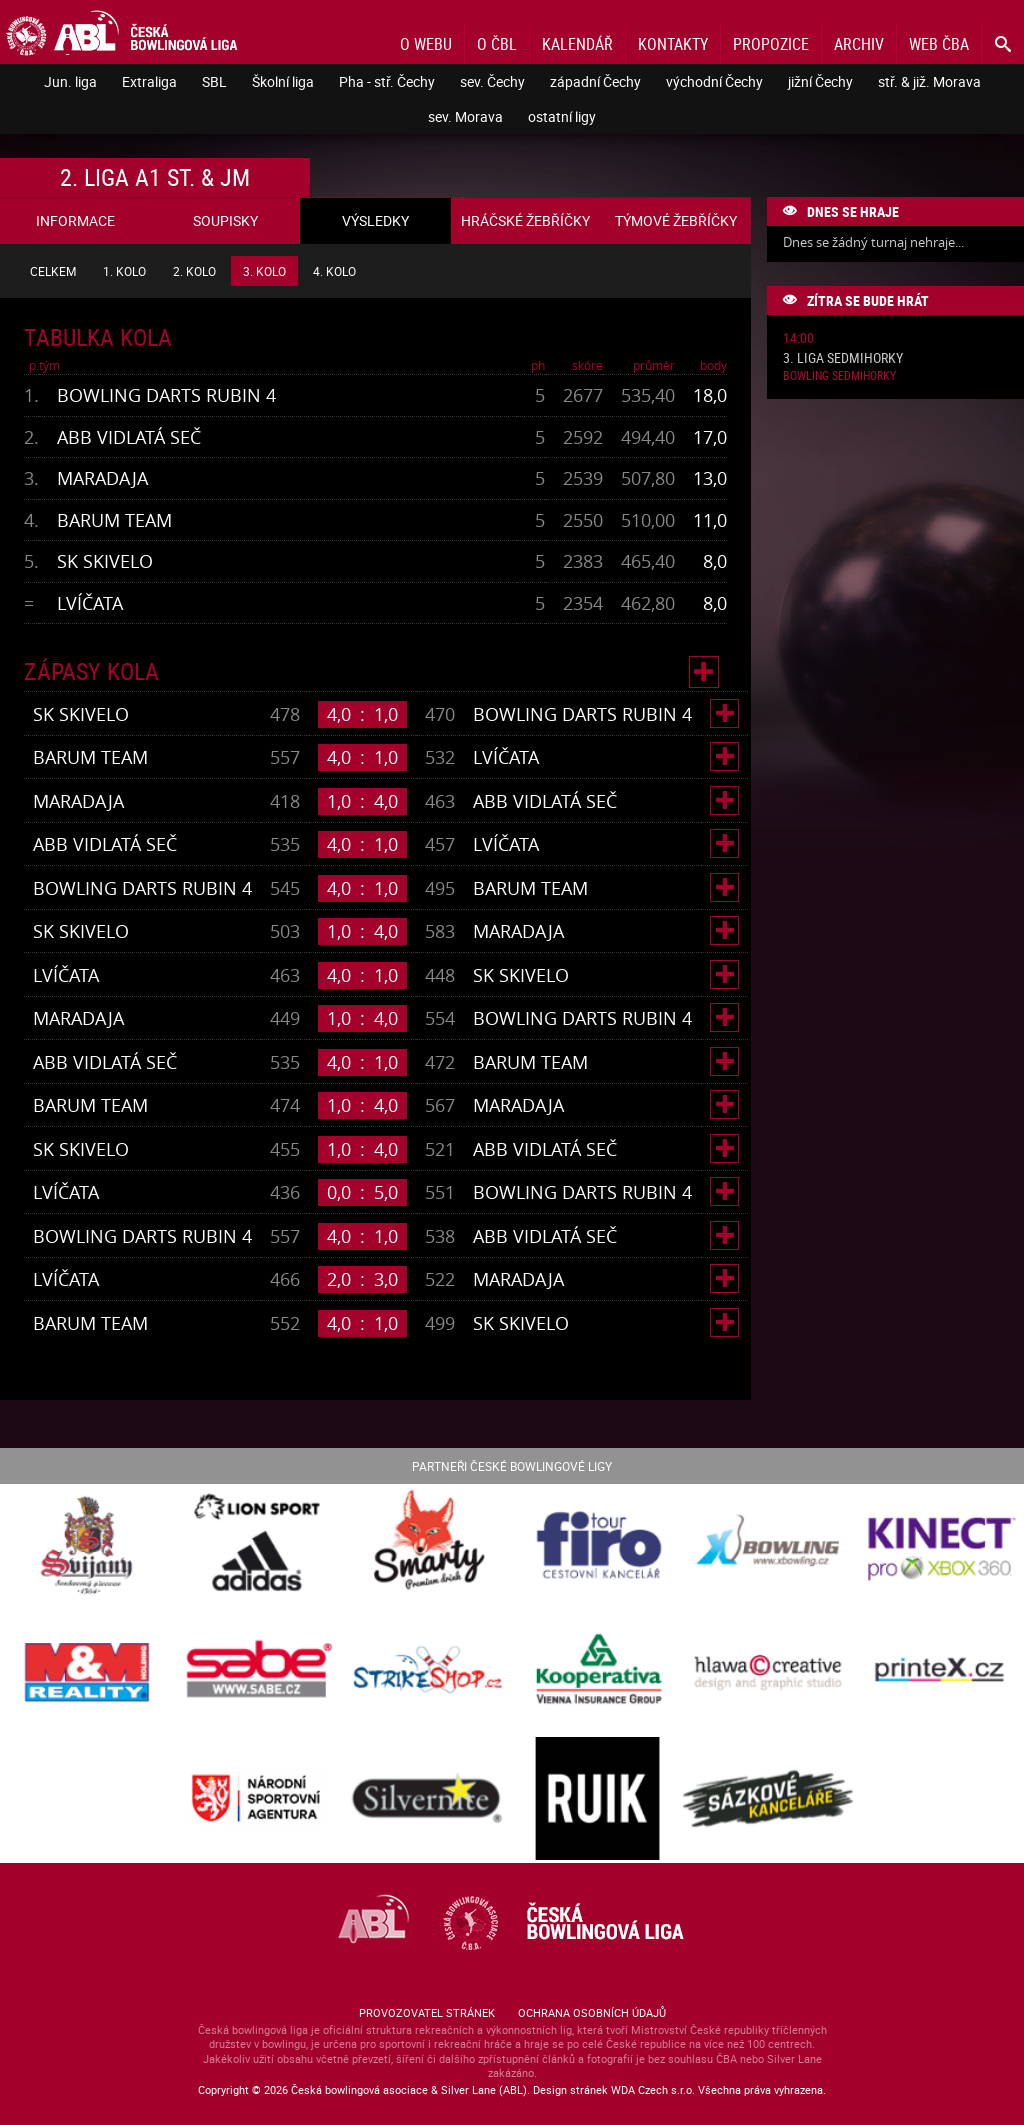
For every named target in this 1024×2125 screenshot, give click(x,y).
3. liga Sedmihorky (843, 358)
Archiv (859, 44)
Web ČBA (939, 44)
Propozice (771, 44)
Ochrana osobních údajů (592, 2012)
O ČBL (497, 44)
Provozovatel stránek (427, 2012)
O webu (426, 44)
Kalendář (577, 44)
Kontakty (673, 44)
